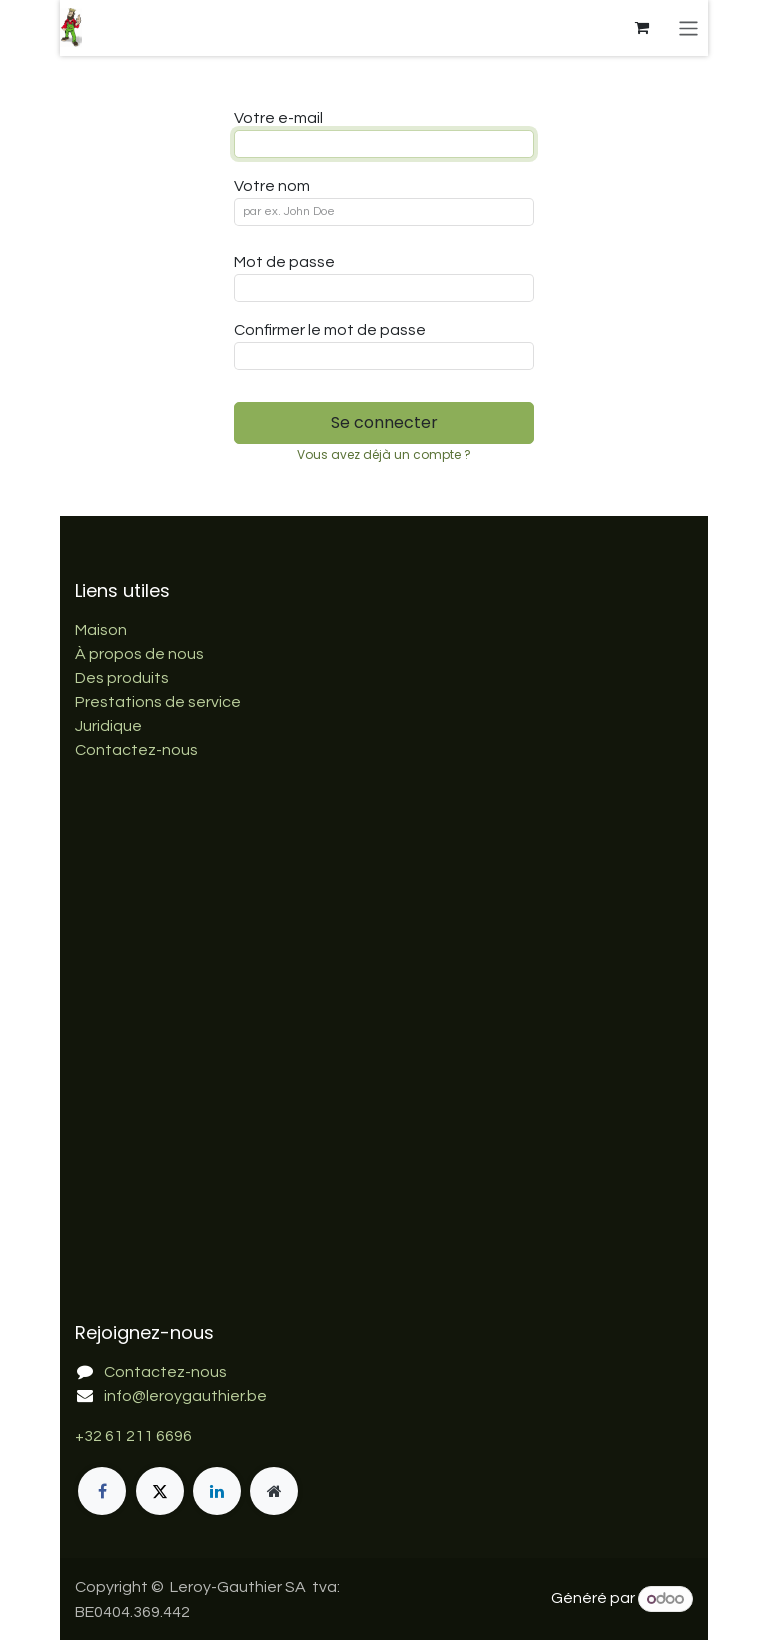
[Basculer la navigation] (688, 27)
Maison (101, 630)
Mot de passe (284, 262)
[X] (160, 1491)
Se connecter (384, 422)
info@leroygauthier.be (185, 1396)
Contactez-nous (136, 750)
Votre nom (272, 186)
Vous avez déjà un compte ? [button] (384, 454)
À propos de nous (139, 654)
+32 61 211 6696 (133, 1436)
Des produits (122, 678)
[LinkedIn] (217, 1491)
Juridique (108, 726)
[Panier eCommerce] (642, 28)
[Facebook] (102, 1491)
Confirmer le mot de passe (330, 330)
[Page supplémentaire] (274, 1491)
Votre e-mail (278, 118)
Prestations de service (158, 702)
